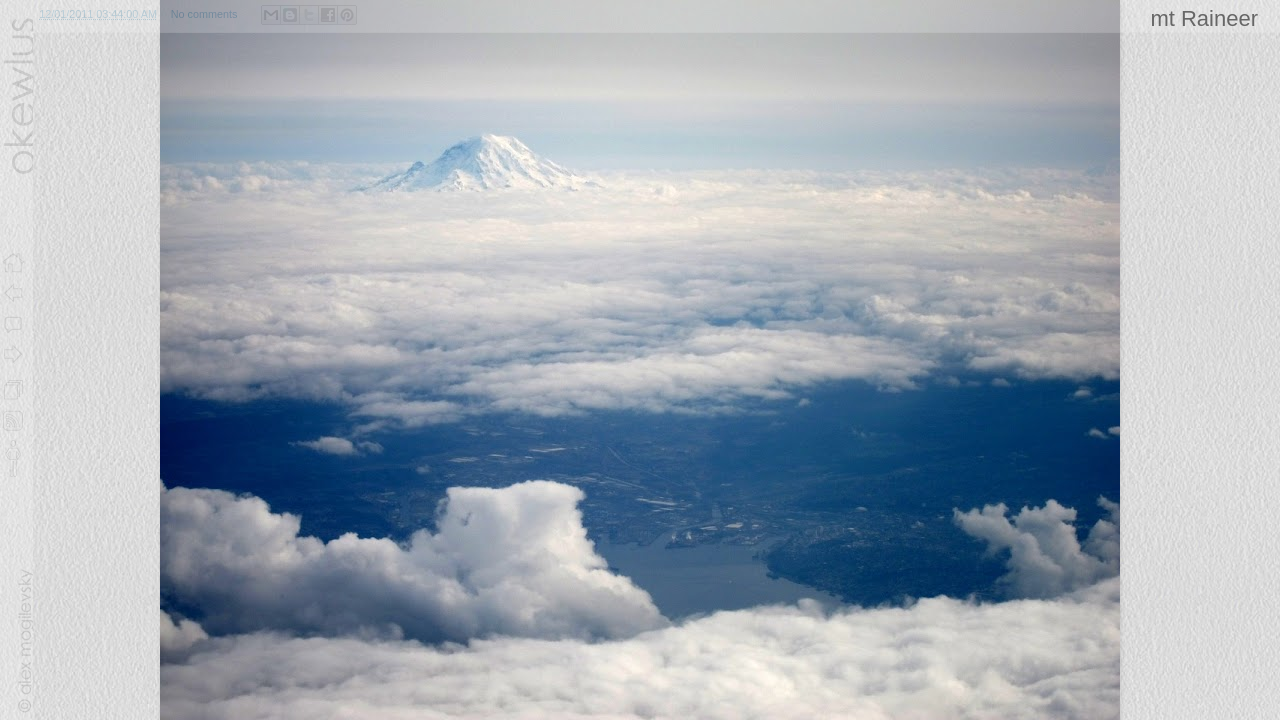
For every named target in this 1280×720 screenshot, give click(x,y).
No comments (204, 14)
